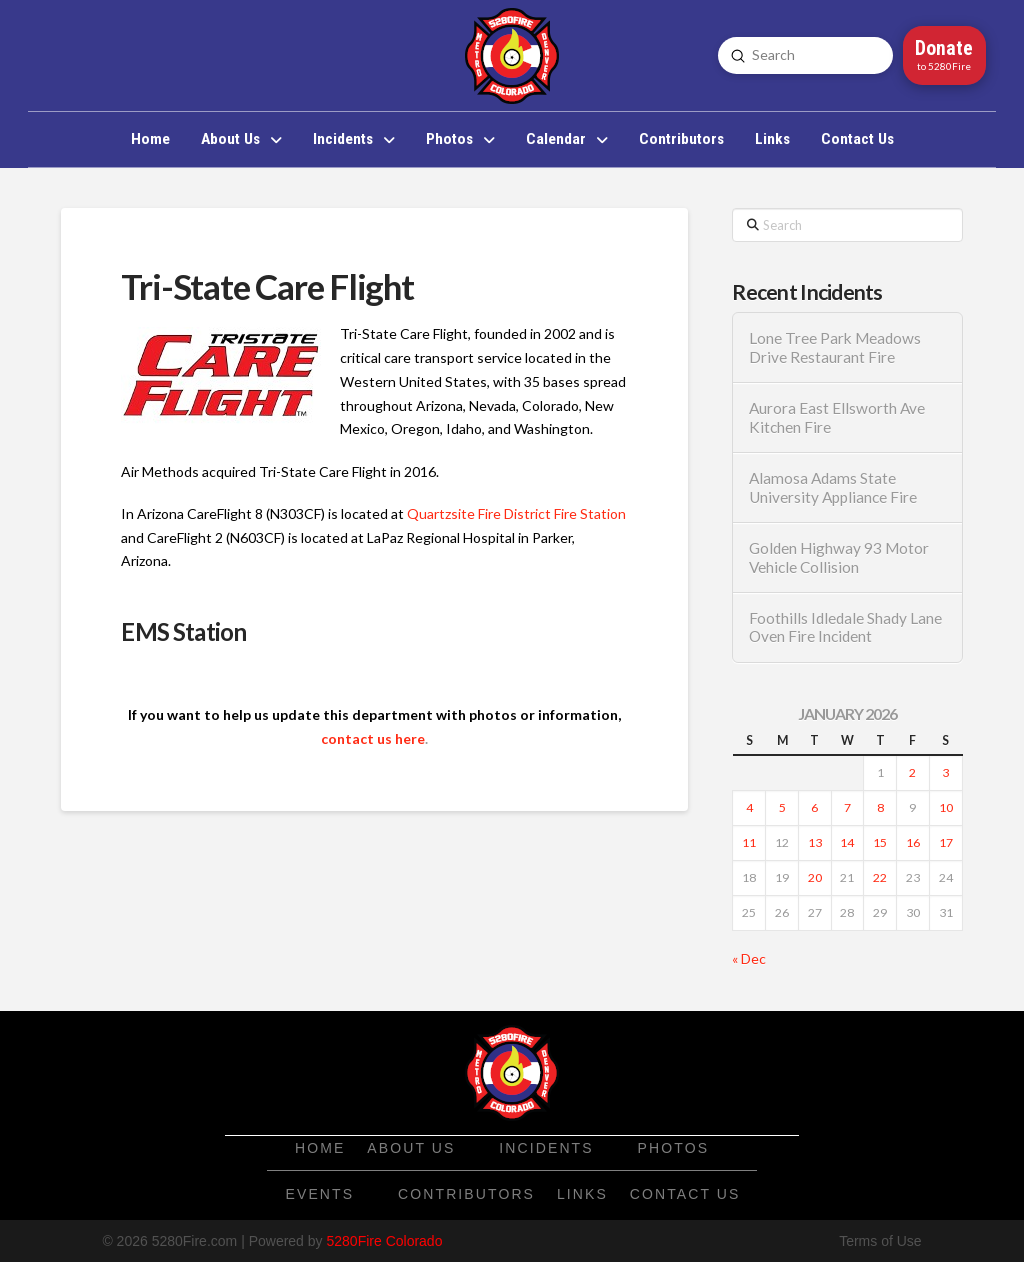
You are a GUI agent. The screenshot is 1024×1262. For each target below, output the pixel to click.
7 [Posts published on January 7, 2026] (847, 807)
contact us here (373, 738)
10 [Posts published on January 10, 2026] (946, 807)
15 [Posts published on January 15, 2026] (880, 842)
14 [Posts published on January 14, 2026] (847, 842)
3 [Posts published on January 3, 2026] (945, 772)
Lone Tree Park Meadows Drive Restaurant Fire (835, 347)
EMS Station (183, 631)
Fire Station (590, 513)
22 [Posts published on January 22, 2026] (880, 877)
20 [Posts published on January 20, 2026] (815, 877)
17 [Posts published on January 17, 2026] (946, 842)
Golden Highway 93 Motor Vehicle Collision (839, 557)
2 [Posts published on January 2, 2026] (912, 772)
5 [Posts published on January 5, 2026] (782, 807)
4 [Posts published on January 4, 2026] (749, 807)
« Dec (749, 958)
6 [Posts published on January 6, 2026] (814, 807)
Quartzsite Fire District (479, 513)
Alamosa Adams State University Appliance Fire (833, 487)
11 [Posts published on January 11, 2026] (749, 842)
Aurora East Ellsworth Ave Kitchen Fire (837, 417)
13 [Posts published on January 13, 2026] (815, 842)
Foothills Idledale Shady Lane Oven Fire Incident (845, 627)
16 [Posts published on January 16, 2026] (913, 842)
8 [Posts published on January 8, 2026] (880, 807)
